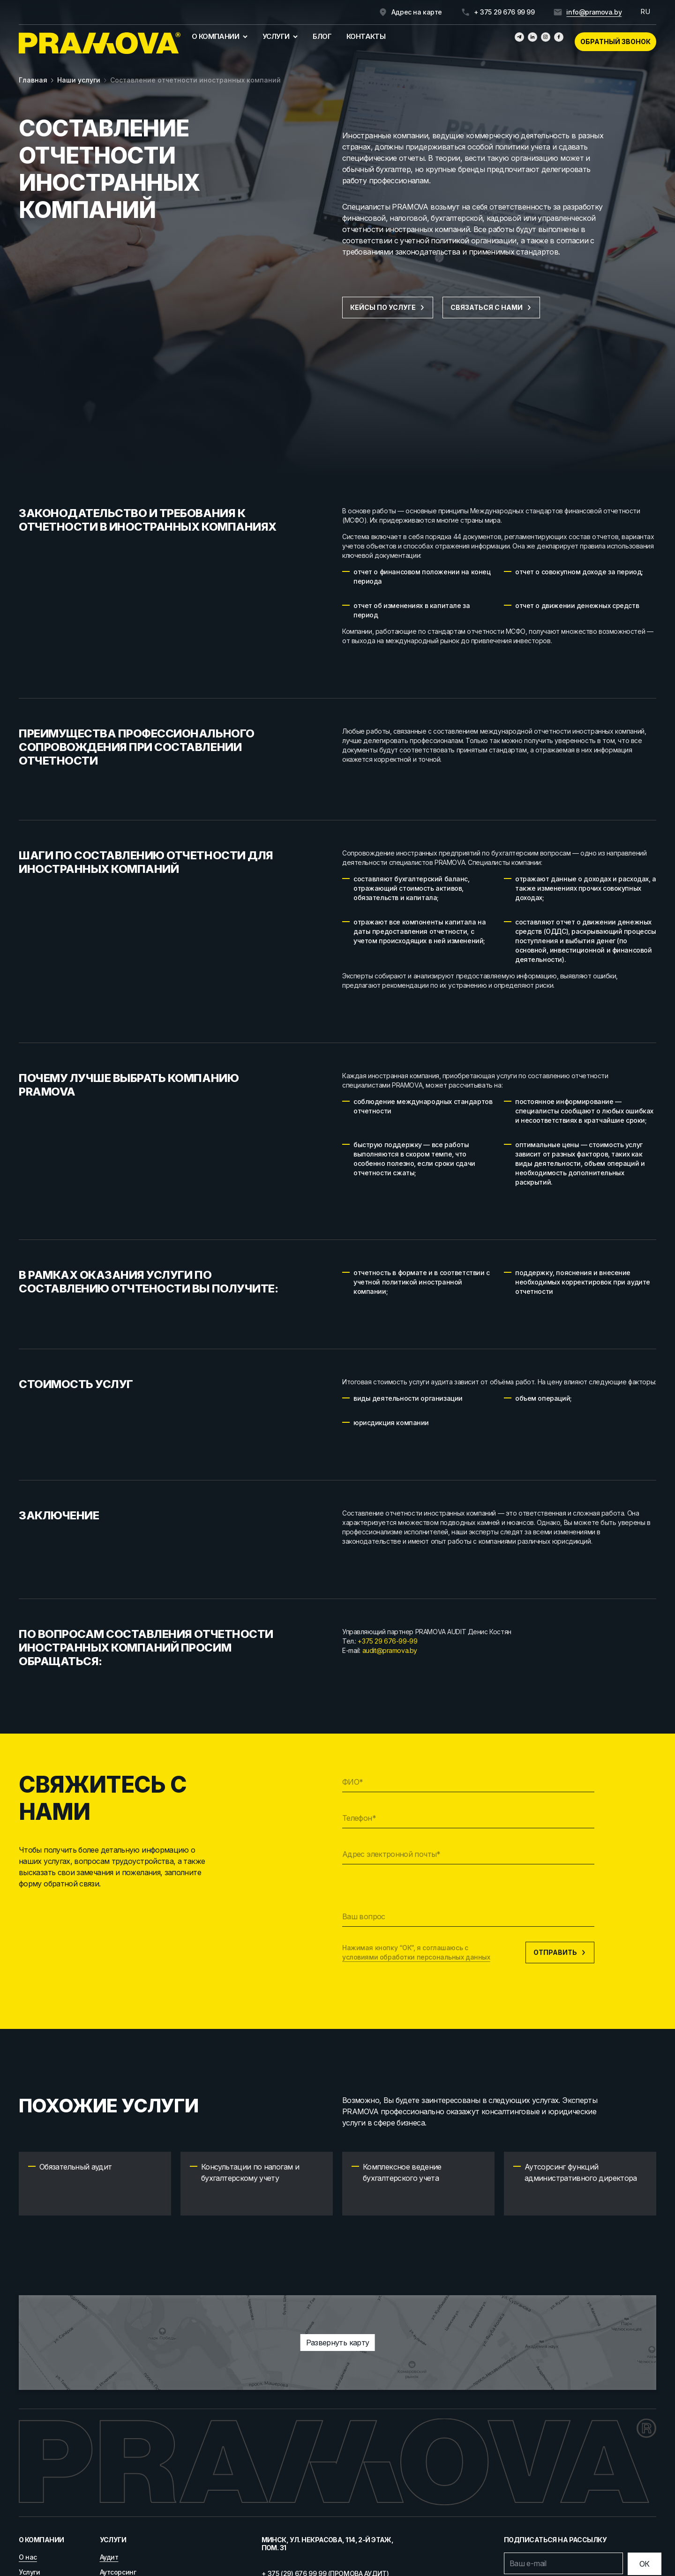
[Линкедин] (532, 37)
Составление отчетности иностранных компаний (195, 80)
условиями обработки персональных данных (416, 1957)
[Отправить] (644, 2564)
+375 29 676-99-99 (387, 1641)
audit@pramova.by (389, 1650)
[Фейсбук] (558, 37)
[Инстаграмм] (545, 37)
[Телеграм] (519, 37)
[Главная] (99, 43)
